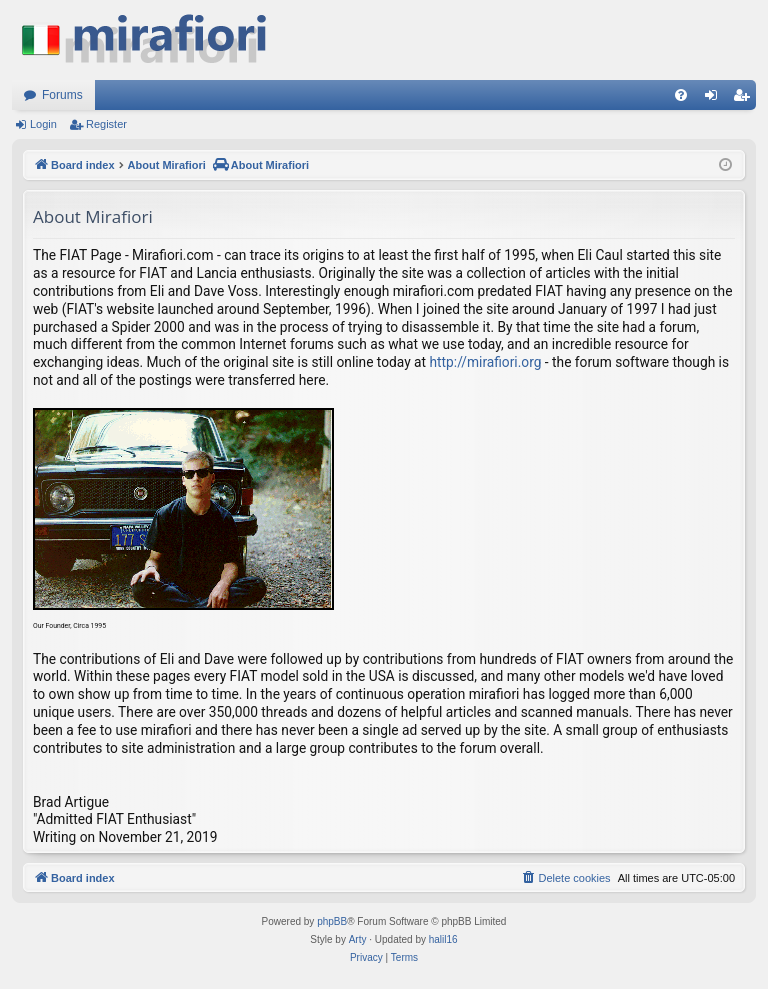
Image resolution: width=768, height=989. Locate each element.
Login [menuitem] (715, 99)
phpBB (332, 921)
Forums (62, 95)
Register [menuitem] (745, 99)
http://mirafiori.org (486, 362)
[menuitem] (681, 95)
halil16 (443, 939)
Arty (358, 939)
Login (43, 124)
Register (106, 124)
